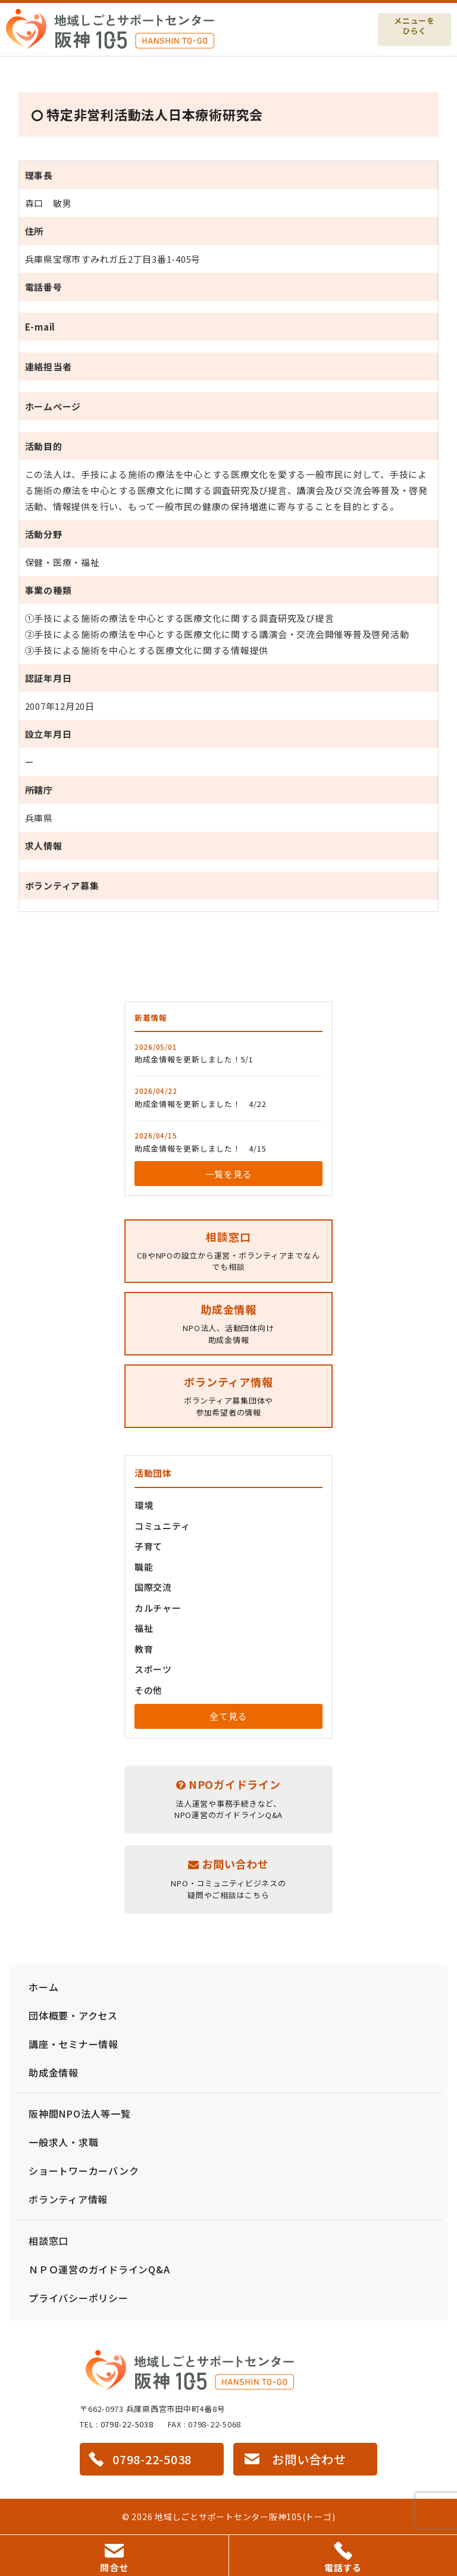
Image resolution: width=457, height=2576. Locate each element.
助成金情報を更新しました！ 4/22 (200, 1103)
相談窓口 (48, 2241)
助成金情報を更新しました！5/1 (193, 1059)
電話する (343, 2558)
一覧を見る (228, 1174)
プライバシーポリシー (79, 2298)
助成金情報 (54, 2072)
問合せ (114, 2559)
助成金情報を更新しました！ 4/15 (200, 1148)
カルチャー (157, 1608)
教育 (144, 1649)
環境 (144, 1505)
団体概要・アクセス (73, 2015)
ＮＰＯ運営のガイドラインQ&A (99, 2269)
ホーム (43, 1987)
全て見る (228, 1716)
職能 (144, 1567)
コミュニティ (162, 1526)
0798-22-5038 (127, 2424)
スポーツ (153, 1669)
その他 (148, 1690)
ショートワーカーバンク (84, 2170)
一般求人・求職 (63, 2142)
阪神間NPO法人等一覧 (79, 2113)
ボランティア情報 (68, 2199)
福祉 (144, 1628)
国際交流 (153, 1587)
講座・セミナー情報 (73, 2044)
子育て (148, 1546)
